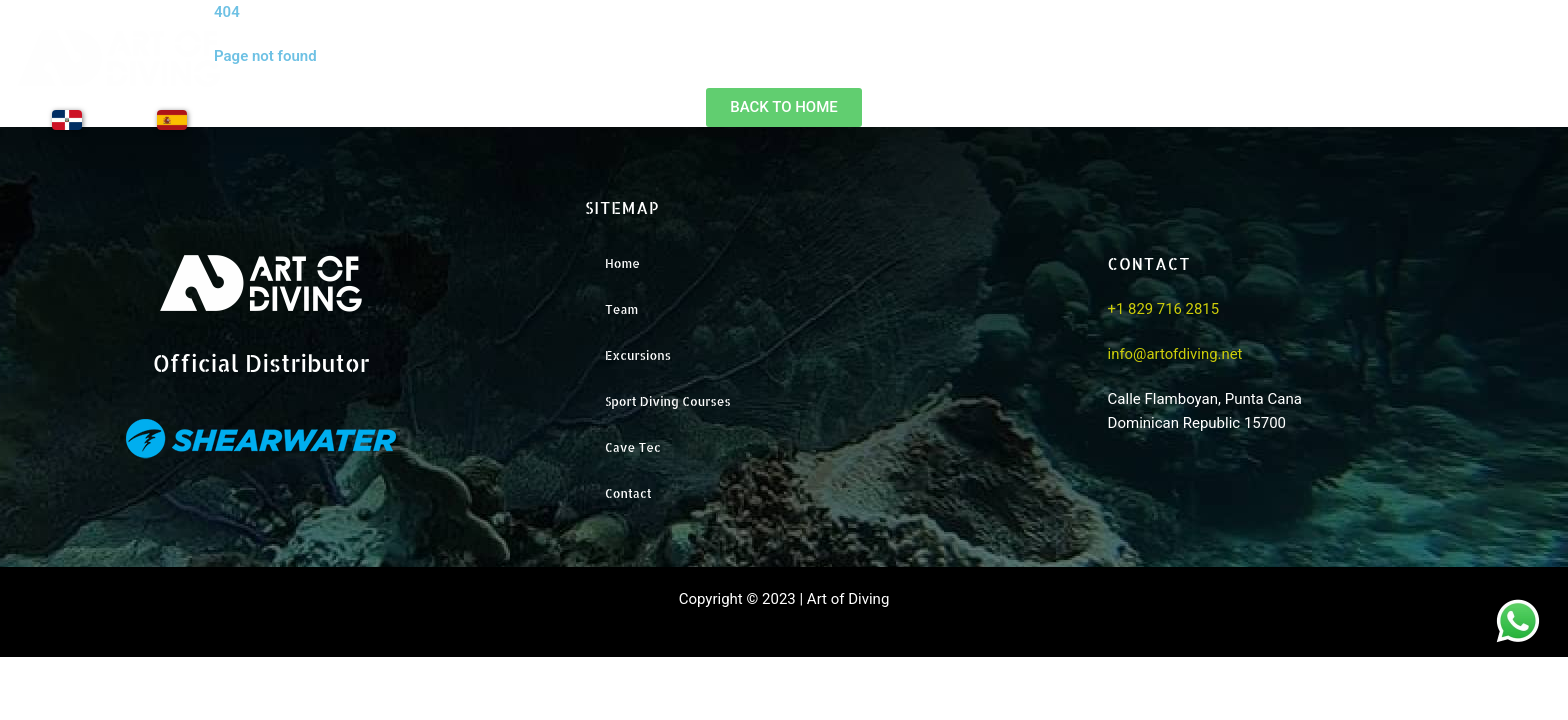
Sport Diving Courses (668, 401)
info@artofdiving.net (1176, 354)
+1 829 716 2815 (1164, 310)
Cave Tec (633, 447)
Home (1036, 72)
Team (1141, 72)
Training (1390, 72)
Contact (1510, 72)
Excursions (1261, 72)
